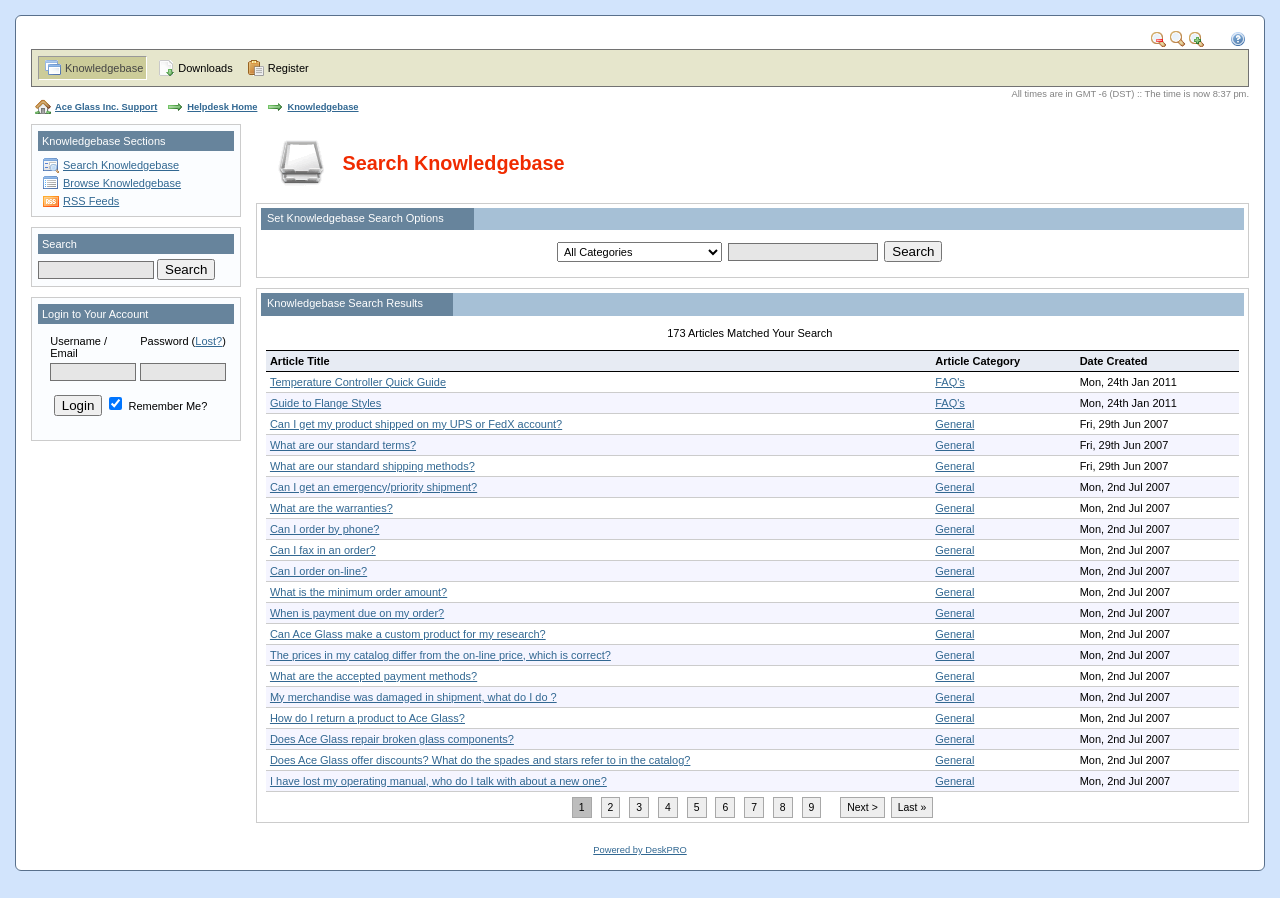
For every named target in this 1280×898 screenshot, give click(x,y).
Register (288, 68)
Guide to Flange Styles (325, 403)
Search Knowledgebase (121, 165)
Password (164, 341)
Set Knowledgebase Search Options (355, 218)
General (954, 424)
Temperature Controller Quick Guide (358, 382)
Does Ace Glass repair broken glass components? (392, 739)
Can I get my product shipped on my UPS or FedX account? (416, 424)
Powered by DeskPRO (639, 850)
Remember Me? (158, 406)
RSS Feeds (91, 201)
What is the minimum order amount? (358, 592)
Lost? (208, 341)
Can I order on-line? (318, 571)
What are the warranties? (331, 508)
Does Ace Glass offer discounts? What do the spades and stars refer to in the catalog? (480, 760)
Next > (862, 807)
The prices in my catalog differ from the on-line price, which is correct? (440, 655)
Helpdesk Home (222, 107)
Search (59, 244)
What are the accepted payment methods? (373, 676)
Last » (912, 807)
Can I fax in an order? (323, 550)
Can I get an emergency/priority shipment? (373, 487)
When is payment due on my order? (357, 613)
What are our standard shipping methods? (372, 466)
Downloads (205, 68)
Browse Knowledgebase (122, 183)
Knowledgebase (104, 68)
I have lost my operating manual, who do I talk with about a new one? (438, 781)
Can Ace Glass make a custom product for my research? (408, 634)
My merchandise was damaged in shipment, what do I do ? (413, 697)
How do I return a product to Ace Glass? (367, 718)
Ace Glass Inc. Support (106, 107)
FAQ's (950, 382)
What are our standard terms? (343, 445)
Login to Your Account (95, 314)
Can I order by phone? (324, 529)
